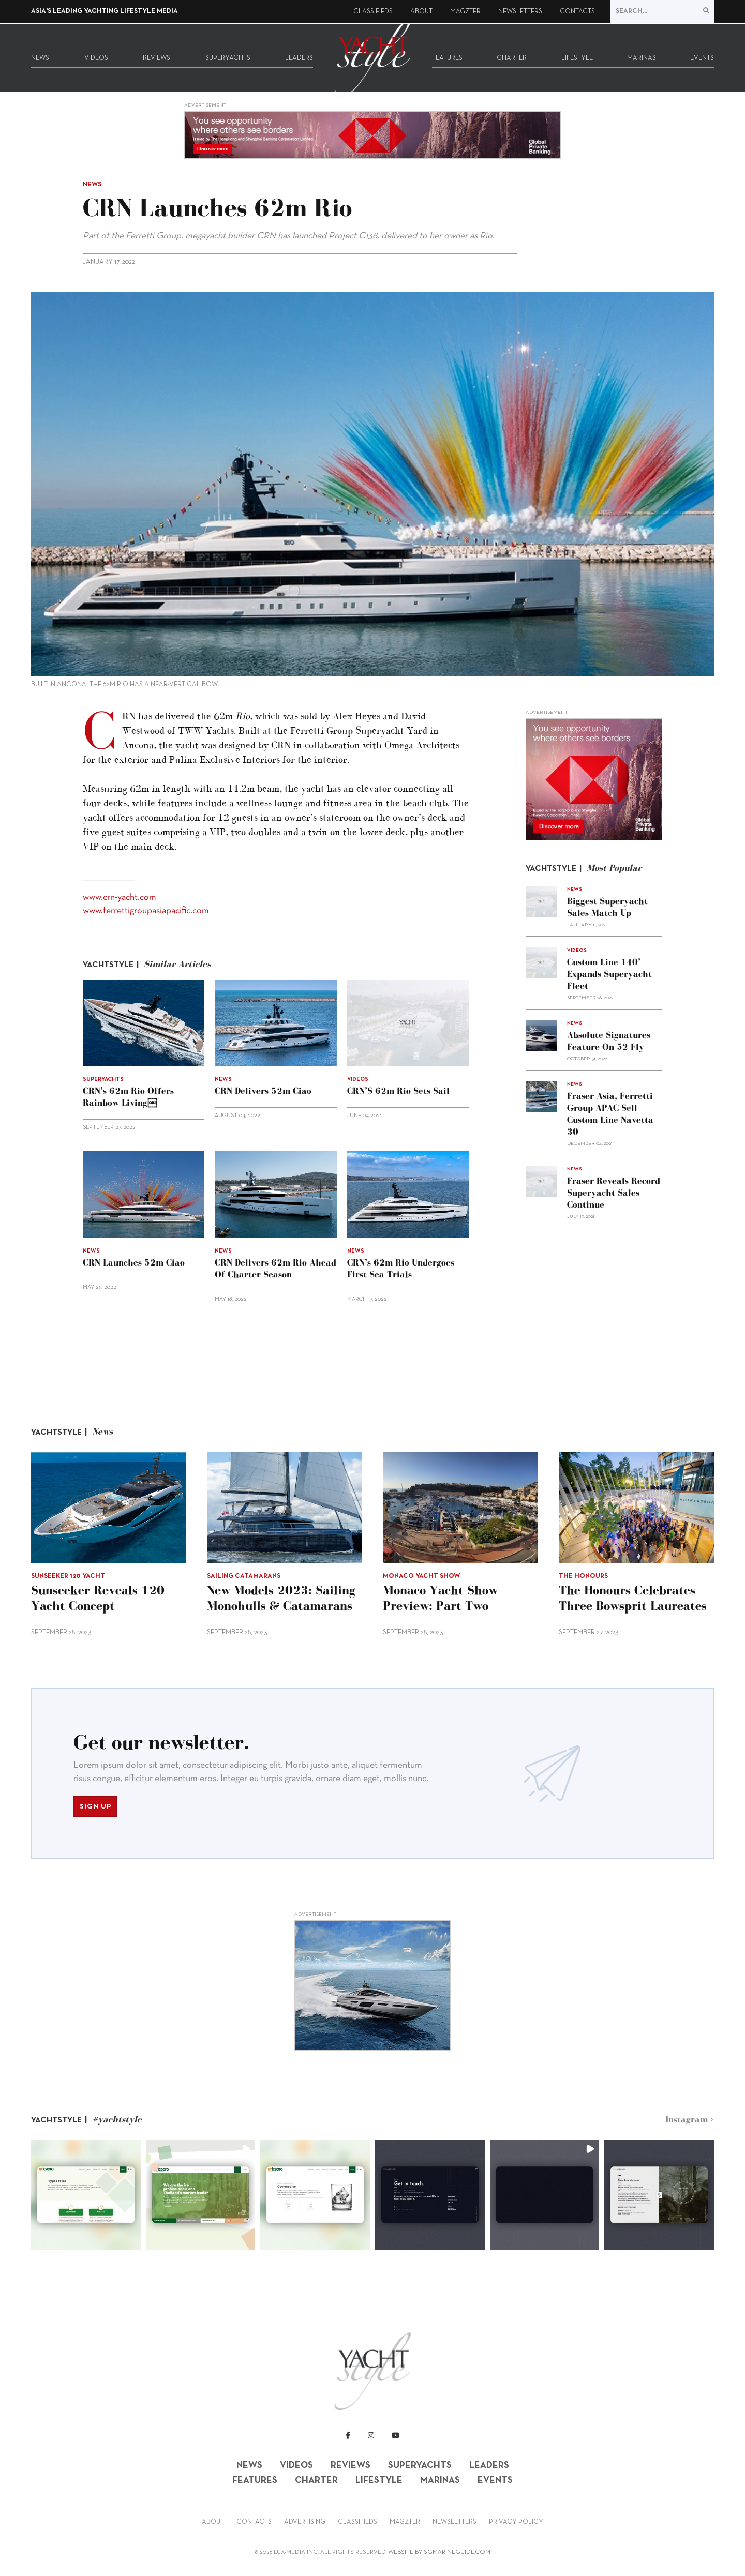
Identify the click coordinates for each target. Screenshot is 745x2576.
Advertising (304, 2522)
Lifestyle (577, 58)
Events (702, 58)
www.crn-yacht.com (119, 897)
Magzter (465, 12)
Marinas (641, 58)
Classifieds (373, 12)
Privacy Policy (516, 2522)
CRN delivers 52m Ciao (263, 1091)
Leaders (299, 58)
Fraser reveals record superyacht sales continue (613, 1193)
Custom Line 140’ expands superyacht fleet (609, 974)
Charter (512, 58)
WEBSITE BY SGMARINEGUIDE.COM (439, 2552)
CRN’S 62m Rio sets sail (398, 1091)
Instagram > (689, 2119)
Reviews (156, 58)
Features (447, 58)
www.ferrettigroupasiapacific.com (146, 911)
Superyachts (227, 58)
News (40, 58)
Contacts (577, 12)
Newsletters (520, 12)
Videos (96, 58)
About (421, 12)
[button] (86, 2195)
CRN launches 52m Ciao (134, 1262)
